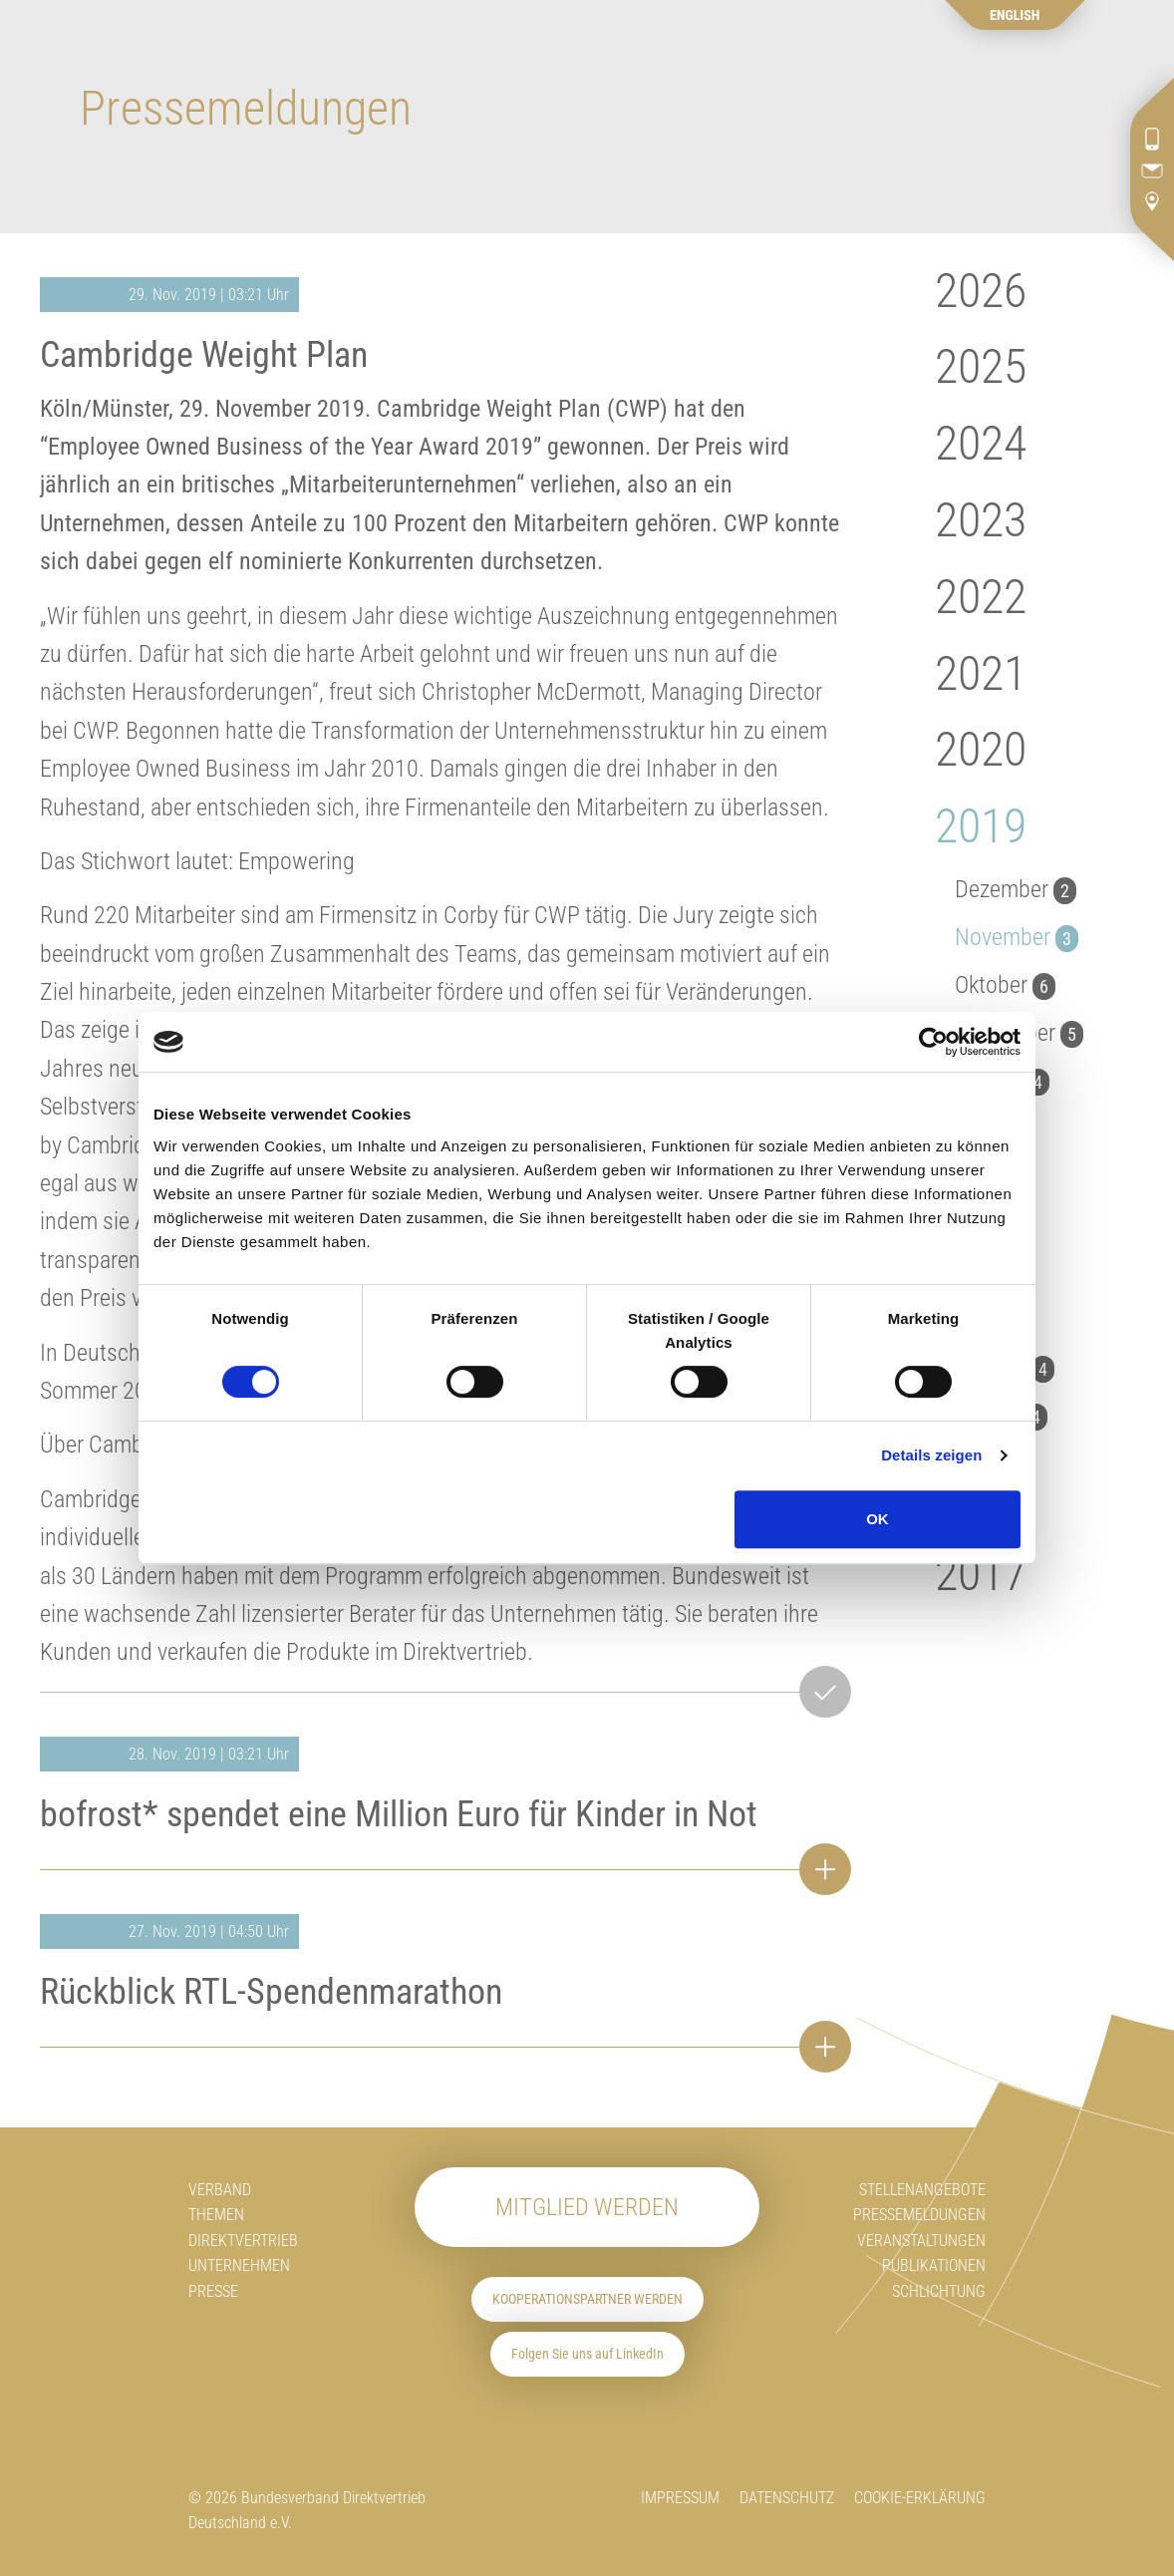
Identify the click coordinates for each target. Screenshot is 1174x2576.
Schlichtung (939, 2291)
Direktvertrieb (243, 2240)
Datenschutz (786, 2497)
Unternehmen (239, 2265)
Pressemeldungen (919, 2214)
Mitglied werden (587, 2207)
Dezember (1015, 889)
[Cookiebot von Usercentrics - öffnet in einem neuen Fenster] (933, 1042)
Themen (216, 2214)
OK (877, 1518)
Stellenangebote (922, 2189)
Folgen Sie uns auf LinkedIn (587, 2354)
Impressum (680, 2497)
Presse (213, 2291)
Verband (219, 2189)
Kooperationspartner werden (587, 2299)
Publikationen (934, 2265)
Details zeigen (931, 1455)
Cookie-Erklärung (920, 2497)
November (1016, 937)
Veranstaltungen (921, 2240)
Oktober (1005, 985)
